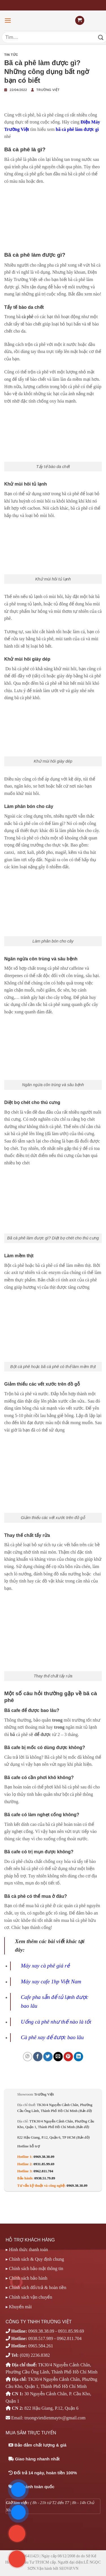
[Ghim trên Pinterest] (68, 2056)
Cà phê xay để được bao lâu (52, 2037)
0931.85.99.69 (44, 2164)
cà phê (27, 316)
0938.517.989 (40, 2338)
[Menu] (8, 20)
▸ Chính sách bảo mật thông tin (34, 2268)
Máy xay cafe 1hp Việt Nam (51, 1981)
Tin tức (11, 54)
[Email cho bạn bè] (58, 2056)
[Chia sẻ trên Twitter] (48, 2056)
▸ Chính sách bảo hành (26, 2278)
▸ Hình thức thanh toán (27, 2249)
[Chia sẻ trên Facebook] (37, 2056)
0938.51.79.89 (44, 2178)
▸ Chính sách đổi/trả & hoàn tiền (36, 2287)
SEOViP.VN (69, 2568)
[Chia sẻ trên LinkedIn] (78, 2056)
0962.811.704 (43, 2171)
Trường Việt (48, 90)
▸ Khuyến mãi (19, 2306)
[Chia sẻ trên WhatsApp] (27, 2056)
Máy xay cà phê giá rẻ (45, 1966)
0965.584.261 (40, 2345)
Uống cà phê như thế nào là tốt (56, 2022)
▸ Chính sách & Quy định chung (35, 2259)
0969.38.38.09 (44, 2157)
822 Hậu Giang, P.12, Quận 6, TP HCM (53, 2137)
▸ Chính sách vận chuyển (29, 2297)
